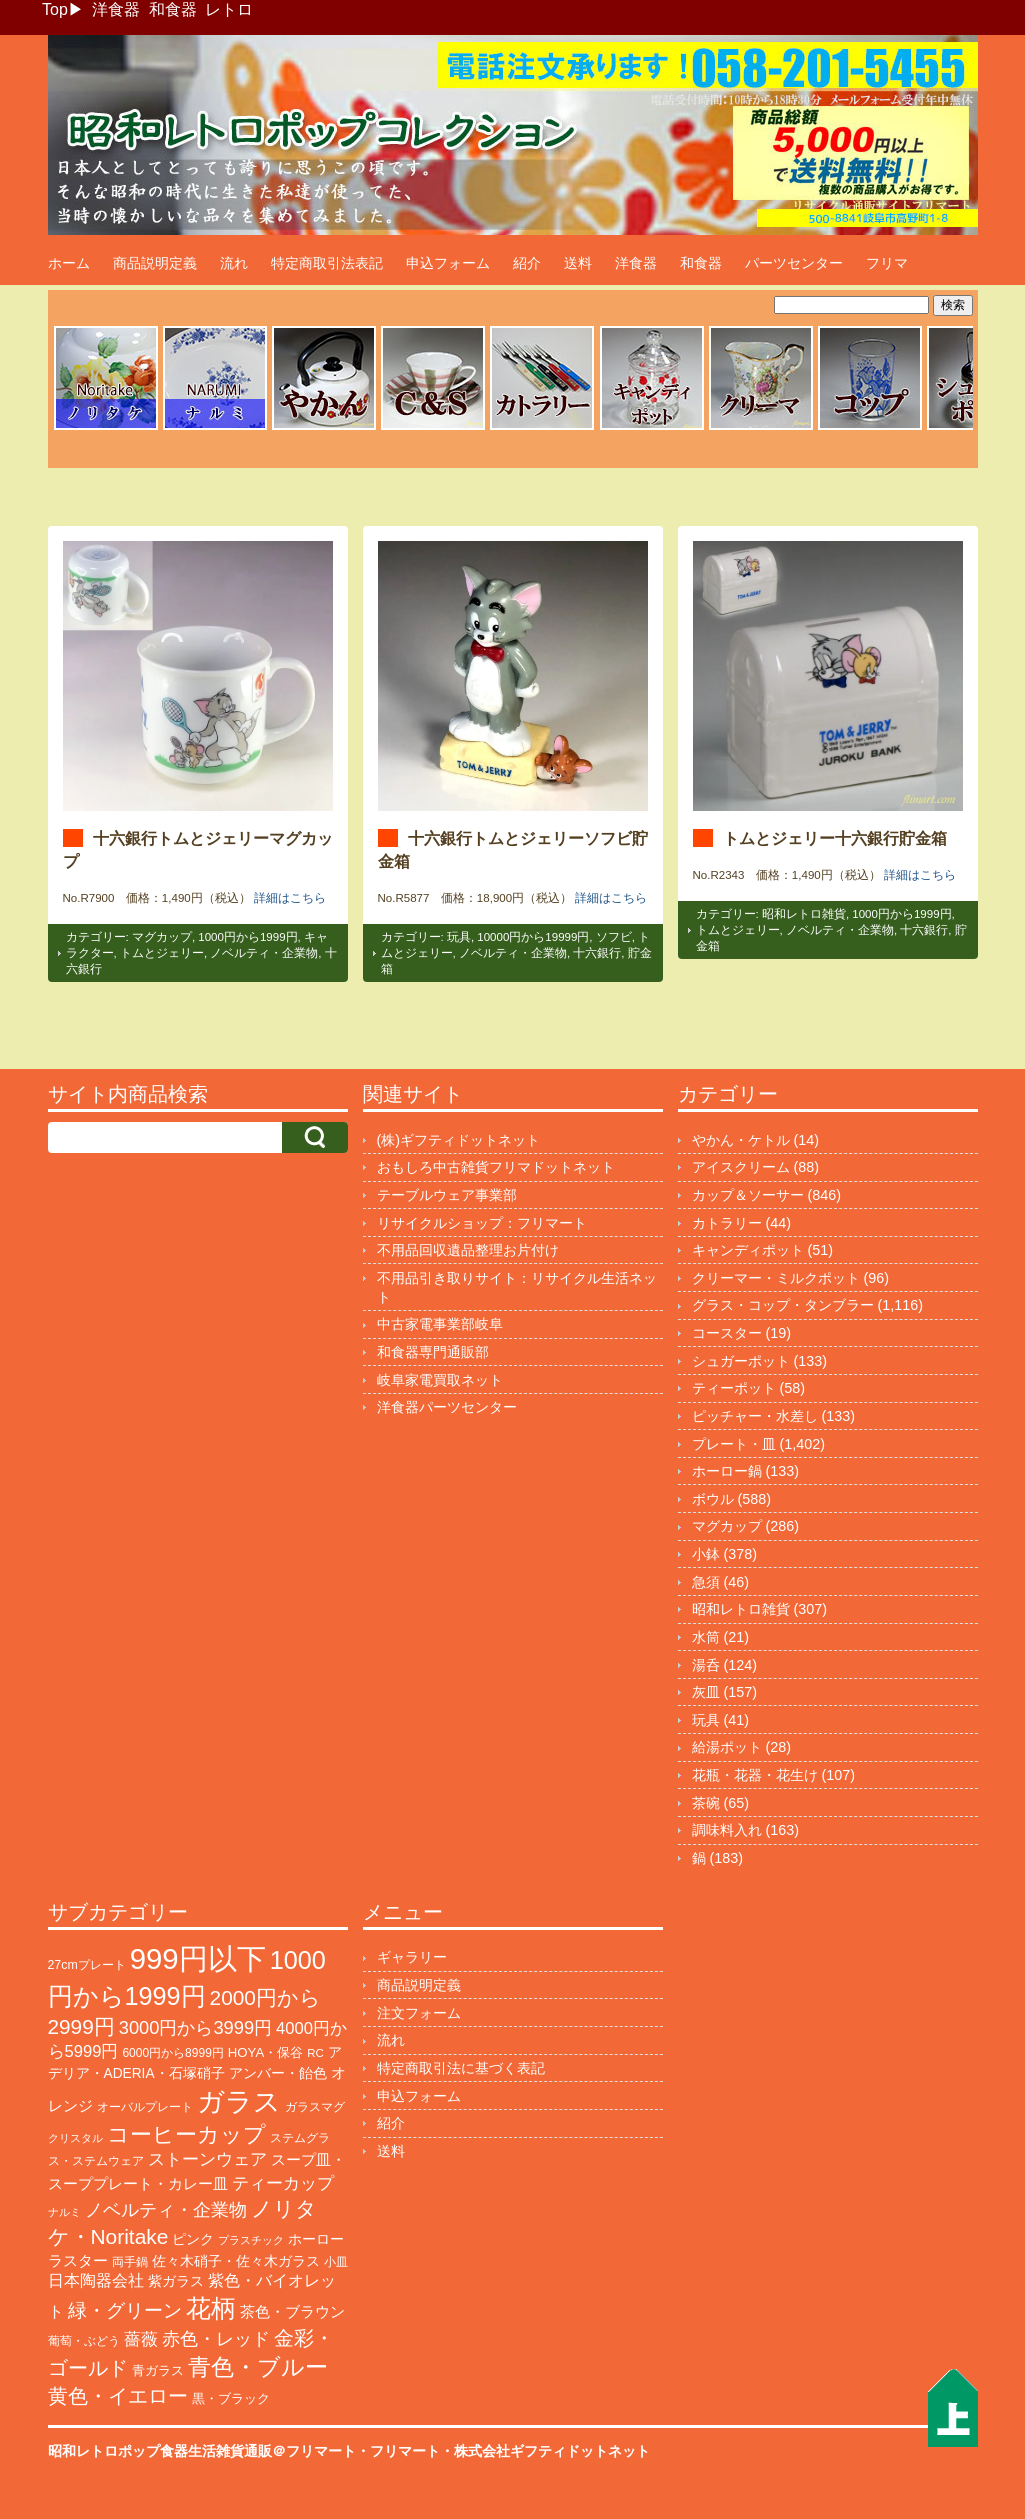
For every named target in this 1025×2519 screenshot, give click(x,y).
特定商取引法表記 (327, 263)
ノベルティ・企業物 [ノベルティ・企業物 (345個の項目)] (166, 2209)
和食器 (173, 9)
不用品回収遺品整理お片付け (468, 1250)
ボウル (713, 1499)
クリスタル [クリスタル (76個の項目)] (75, 2138)
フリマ (887, 263)
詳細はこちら (290, 898)
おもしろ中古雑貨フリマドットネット (496, 1167)
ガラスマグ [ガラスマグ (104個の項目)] (315, 2107)
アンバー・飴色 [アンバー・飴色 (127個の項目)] (278, 2073)
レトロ (229, 9)
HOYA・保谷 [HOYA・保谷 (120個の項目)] (265, 2052)
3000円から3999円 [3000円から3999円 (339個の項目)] (195, 2027)
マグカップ (162, 937)
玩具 (459, 937)
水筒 (706, 1637)
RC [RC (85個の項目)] (315, 2053)
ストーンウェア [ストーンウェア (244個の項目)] (207, 2159)
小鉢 (706, 1554)
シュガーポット (741, 1361)
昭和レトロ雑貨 (804, 914)
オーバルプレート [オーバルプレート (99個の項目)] (145, 2107)
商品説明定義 (155, 263)
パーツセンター (794, 263)
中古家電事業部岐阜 (440, 1324)
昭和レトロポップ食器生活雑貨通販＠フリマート (202, 2451)
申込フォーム (448, 263)
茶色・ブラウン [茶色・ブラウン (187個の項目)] (292, 2311)
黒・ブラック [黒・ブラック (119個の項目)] (231, 2398)
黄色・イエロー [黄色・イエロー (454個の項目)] (118, 2396)
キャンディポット (748, 1250)
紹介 (527, 263)
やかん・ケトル (741, 1140)
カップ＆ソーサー (748, 1195)
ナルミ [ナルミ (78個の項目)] (64, 2212)
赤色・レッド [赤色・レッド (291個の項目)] (216, 2339)
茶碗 (706, 1803)
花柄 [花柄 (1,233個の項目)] (211, 2308)
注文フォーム (419, 2013)
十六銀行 (597, 953)
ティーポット (734, 1388)
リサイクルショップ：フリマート (482, 1223)
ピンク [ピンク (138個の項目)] (193, 2239)
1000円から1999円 (247, 937)
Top (55, 9)
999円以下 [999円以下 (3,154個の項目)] (198, 1958)
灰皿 (706, 1692)
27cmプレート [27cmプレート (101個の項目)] (87, 1965)
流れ (234, 263)
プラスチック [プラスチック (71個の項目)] (251, 2240)
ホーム (69, 263)
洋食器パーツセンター (447, 1407)
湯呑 (706, 1665)
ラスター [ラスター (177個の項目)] (78, 2260)
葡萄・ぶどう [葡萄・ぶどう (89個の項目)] (84, 2340)
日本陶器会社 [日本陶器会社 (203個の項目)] (96, 2280)
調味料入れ (727, 1830)
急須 (706, 1582)
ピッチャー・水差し (755, 1416)
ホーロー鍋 (727, 1471)
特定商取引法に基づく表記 (461, 2068)
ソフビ (614, 937)
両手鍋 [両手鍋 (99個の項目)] (130, 2262)
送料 (578, 263)
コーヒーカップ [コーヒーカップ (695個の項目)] (186, 2134)
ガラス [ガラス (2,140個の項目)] (239, 2101)
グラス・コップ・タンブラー (783, 1305)
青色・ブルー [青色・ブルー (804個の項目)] (258, 2367)
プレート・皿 (734, 1444)
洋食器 (116, 9)
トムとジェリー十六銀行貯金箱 (835, 838)
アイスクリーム (741, 1167)
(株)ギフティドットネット (459, 1140)
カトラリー (727, 1223)
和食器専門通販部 (433, 1352)
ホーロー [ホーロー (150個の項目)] (316, 2239)
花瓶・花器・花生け (755, 1775)
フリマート (405, 2451)
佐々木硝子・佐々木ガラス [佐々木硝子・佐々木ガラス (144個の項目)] (236, 2261)
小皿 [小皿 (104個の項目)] (336, 2262)
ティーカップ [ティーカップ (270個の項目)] (283, 2183)
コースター (727, 1333)
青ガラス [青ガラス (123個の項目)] (158, 2370)
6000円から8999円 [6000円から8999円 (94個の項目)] (172, 2053)
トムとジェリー (162, 953)
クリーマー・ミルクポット (776, 1278)
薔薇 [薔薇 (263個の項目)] (141, 2339)
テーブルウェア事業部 (447, 1195)
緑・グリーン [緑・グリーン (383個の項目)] (125, 2310)
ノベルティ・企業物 (264, 953)
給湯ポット (727, 1747)
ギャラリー (412, 1957)
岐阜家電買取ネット (440, 1380)
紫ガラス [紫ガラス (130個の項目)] (176, 2281)
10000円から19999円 (533, 937)
